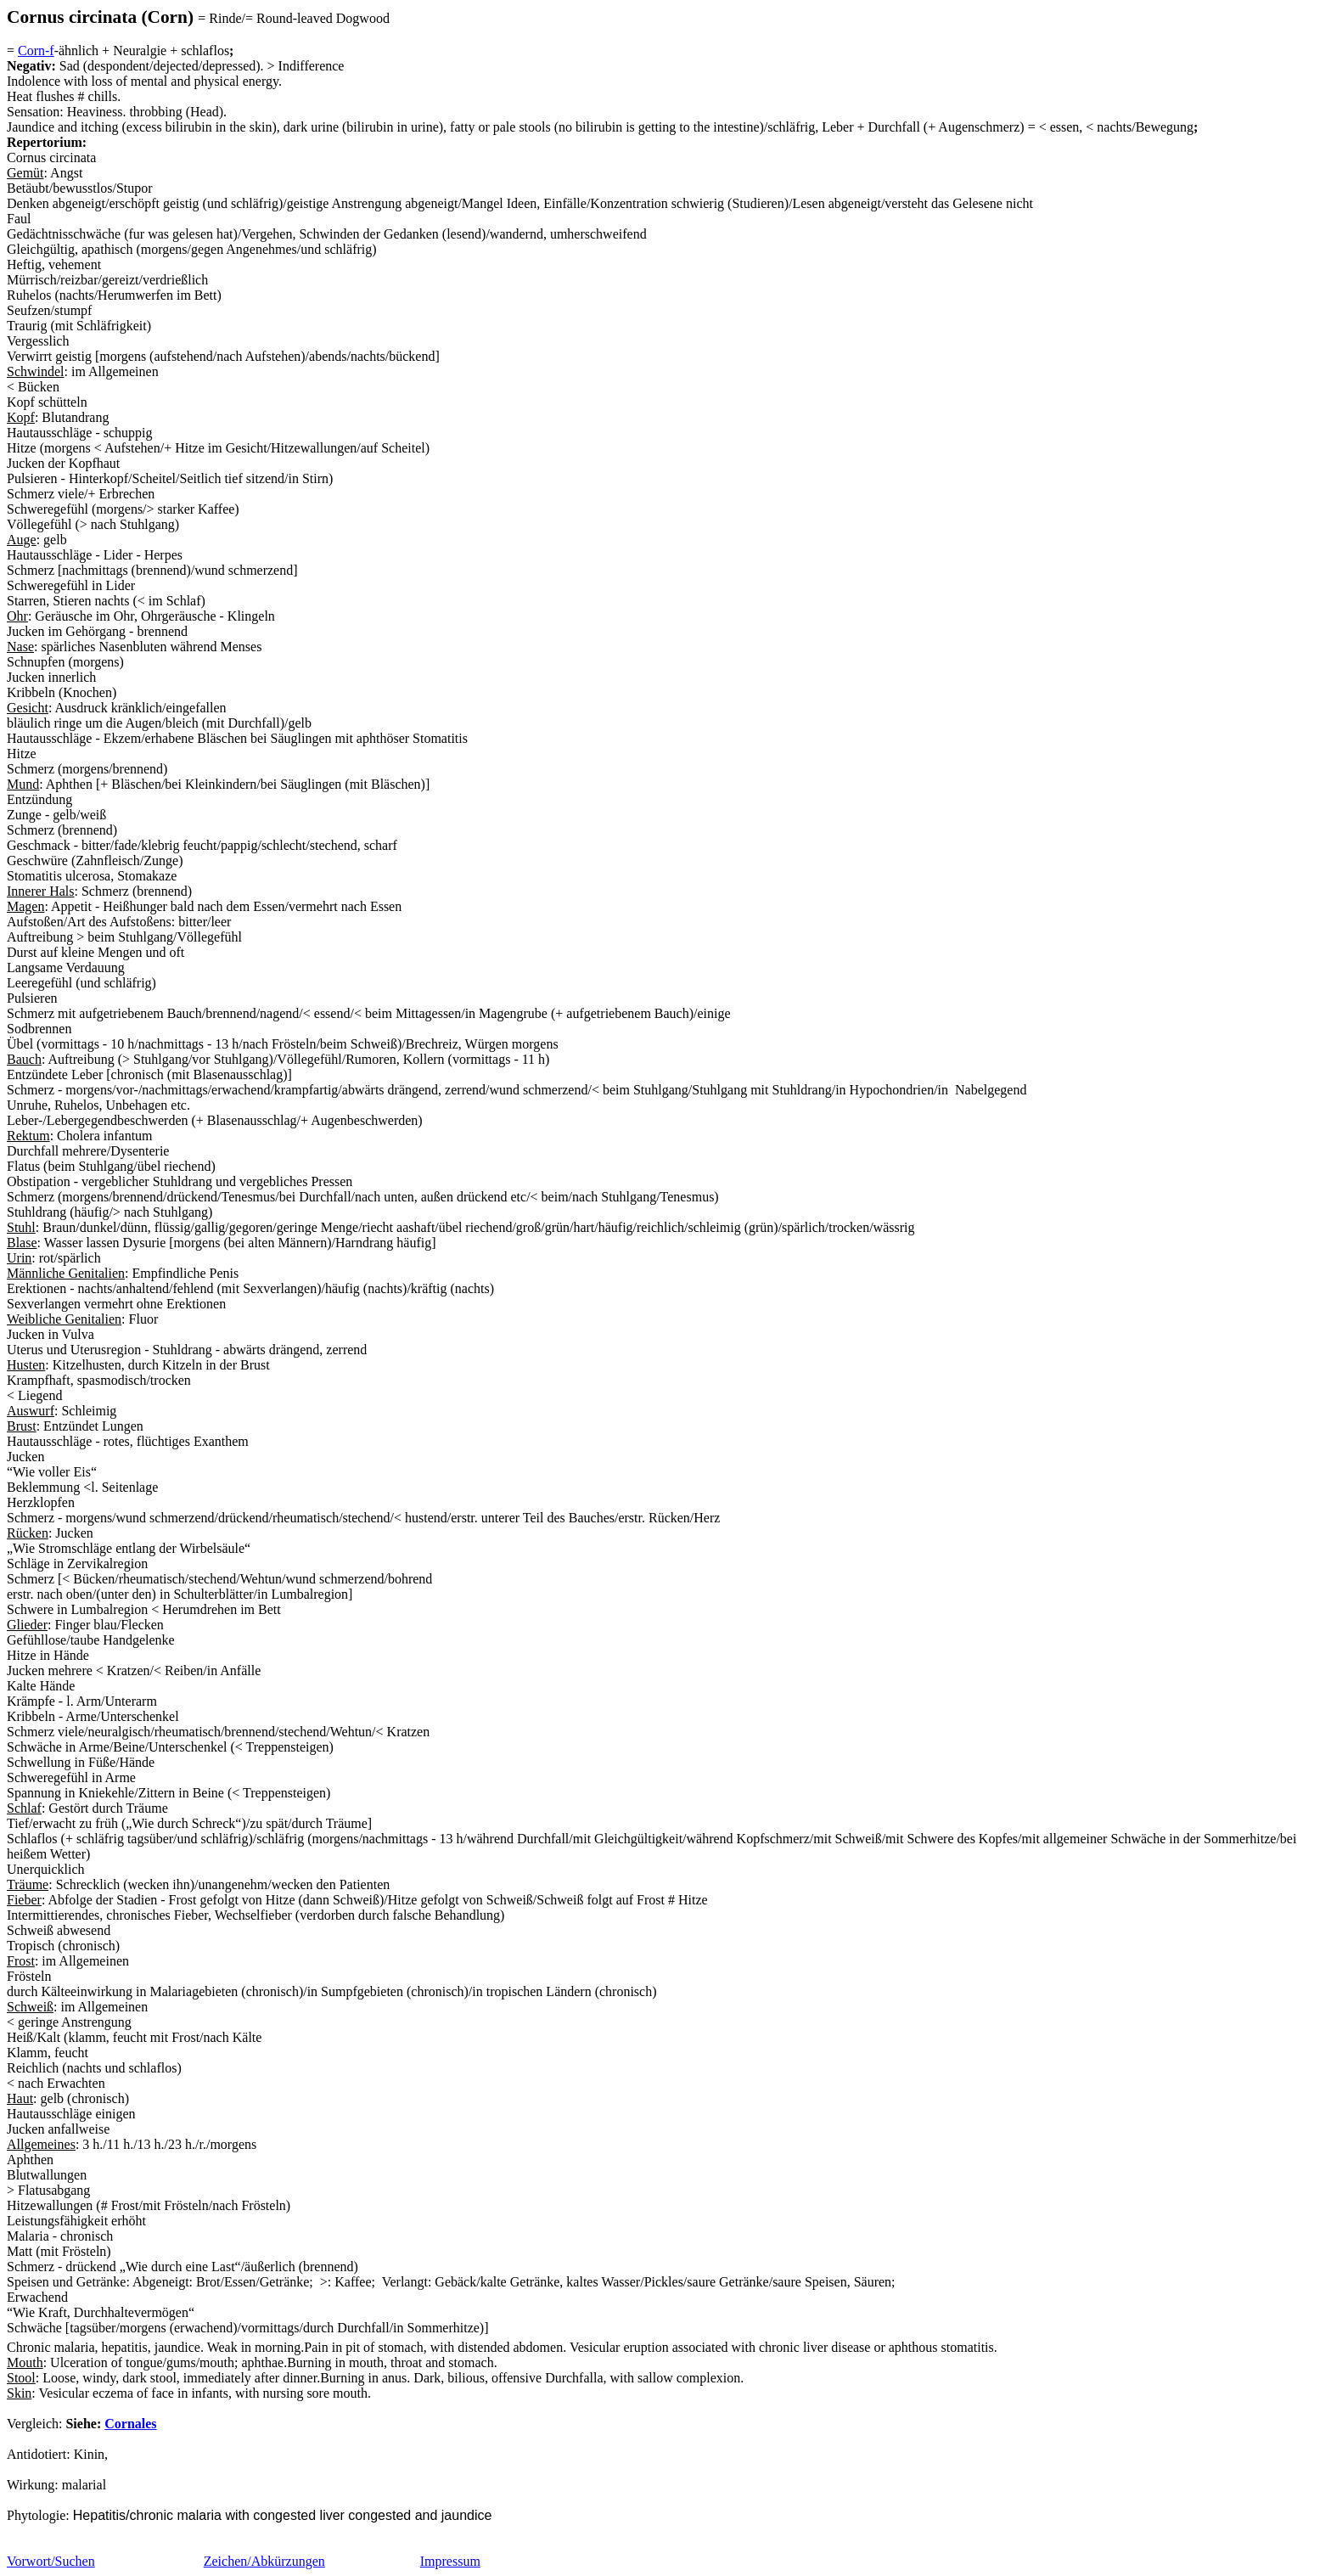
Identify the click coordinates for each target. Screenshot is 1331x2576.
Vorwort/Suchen (51, 2561)
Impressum (450, 2561)
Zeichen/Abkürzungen (264, 2561)
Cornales (130, 2423)
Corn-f (36, 50)
